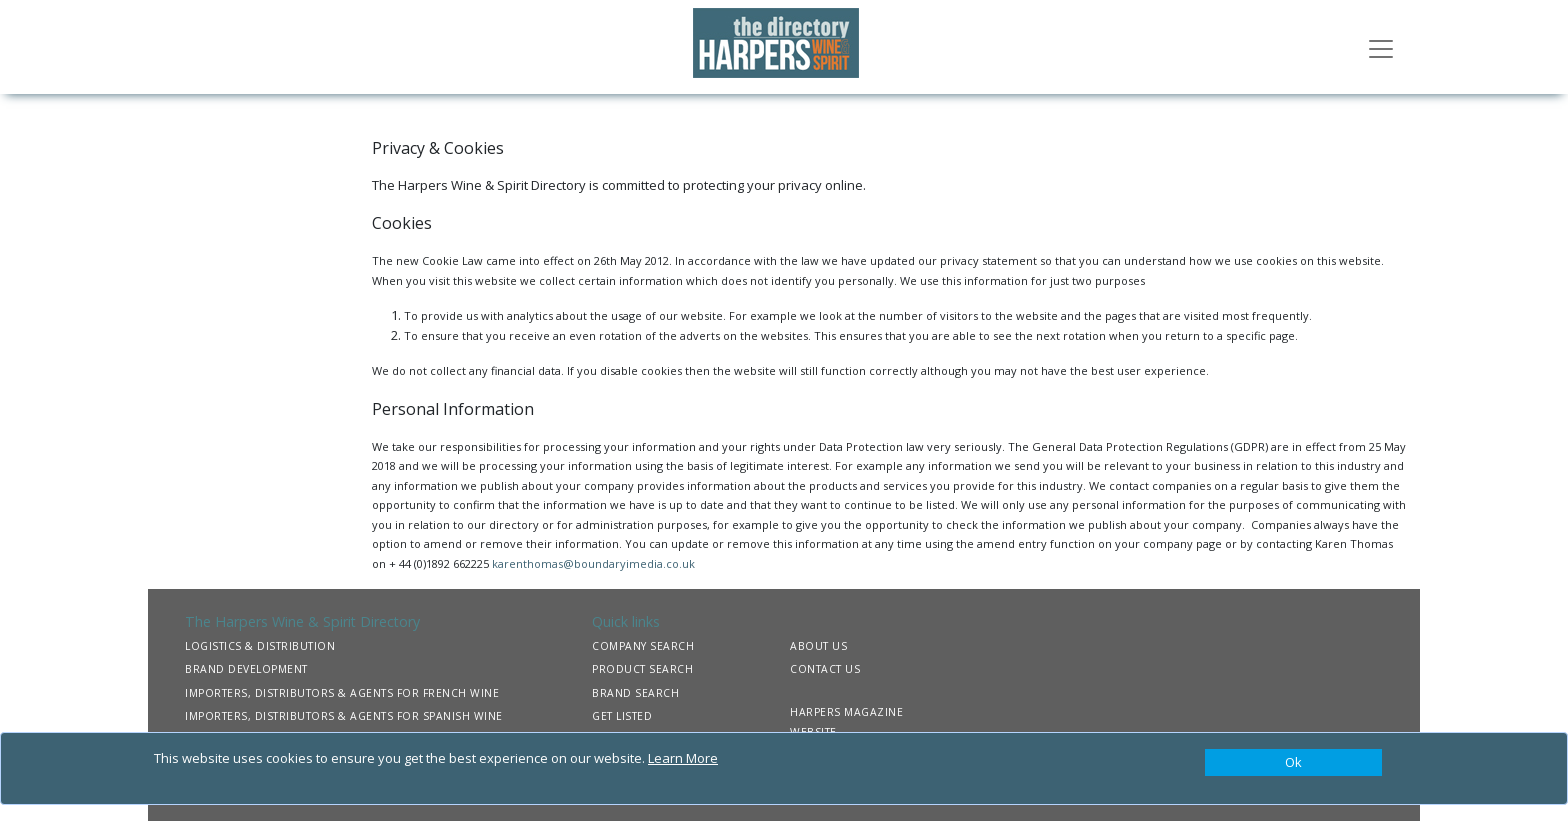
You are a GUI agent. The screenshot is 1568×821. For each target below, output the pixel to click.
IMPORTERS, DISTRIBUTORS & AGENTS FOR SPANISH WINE (344, 716)
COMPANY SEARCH (643, 646)
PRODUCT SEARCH (642, 669)
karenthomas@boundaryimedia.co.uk (593, 563)
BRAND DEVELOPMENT (246, 669)
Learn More (683, 758)
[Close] (1293, 763)
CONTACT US (825, 669)
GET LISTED (622, 716)
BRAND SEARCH (635, 693)
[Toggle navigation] (1381, 47)
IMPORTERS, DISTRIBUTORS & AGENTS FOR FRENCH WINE (342, 693)
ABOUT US (818, 646)
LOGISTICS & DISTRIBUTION (260, 646)
